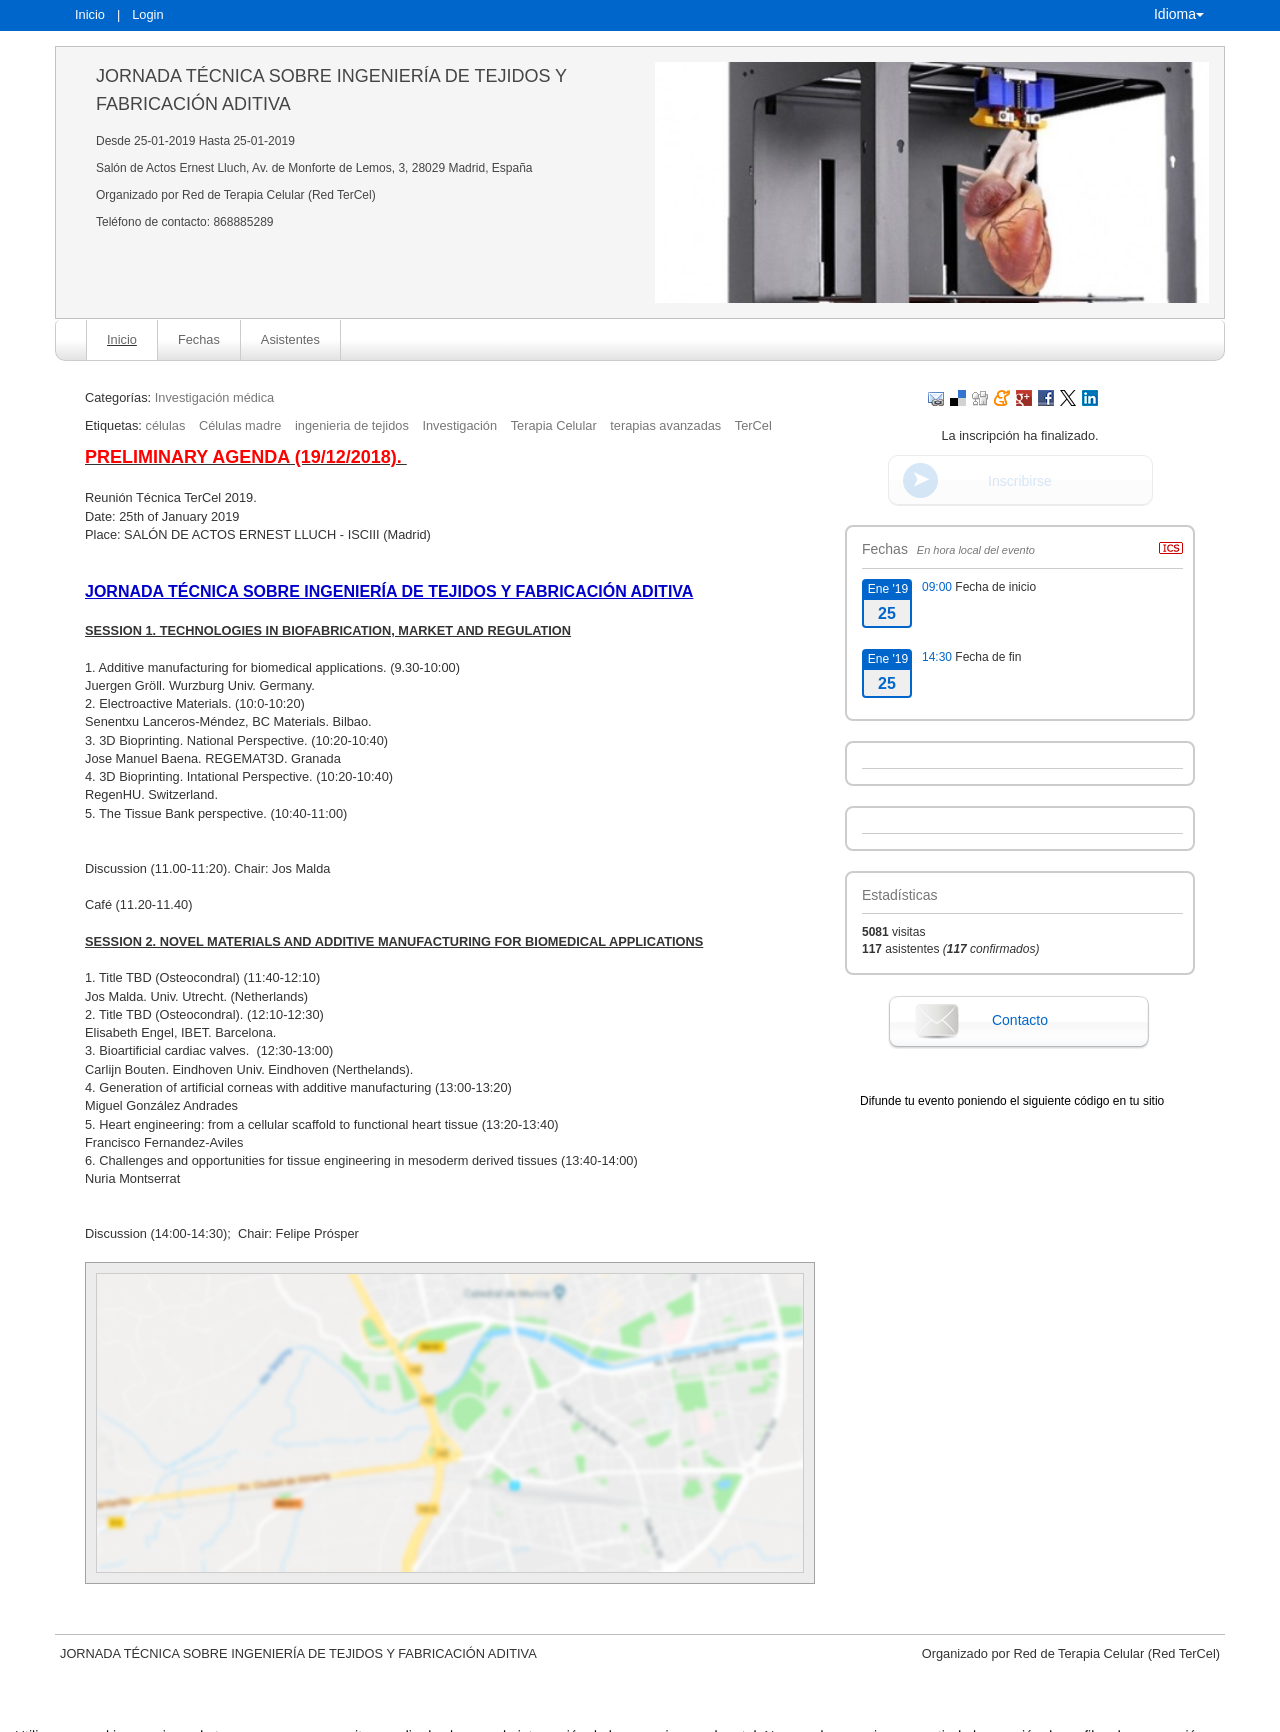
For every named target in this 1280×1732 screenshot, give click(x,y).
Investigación (459, 425)
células (165, 425)
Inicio (90, 14)
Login (147, 14)
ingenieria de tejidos (352, 425)
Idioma (1179, 14)
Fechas (199, 339)
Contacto (1020, 1020)
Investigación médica (215, 397)
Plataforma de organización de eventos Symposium (650, 1714)
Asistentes (290, 339)
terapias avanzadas (665, 425)
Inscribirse (1020, 481)
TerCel (753, 425)
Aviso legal (431, 1714)
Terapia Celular (554, 425)
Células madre (240, 425)
